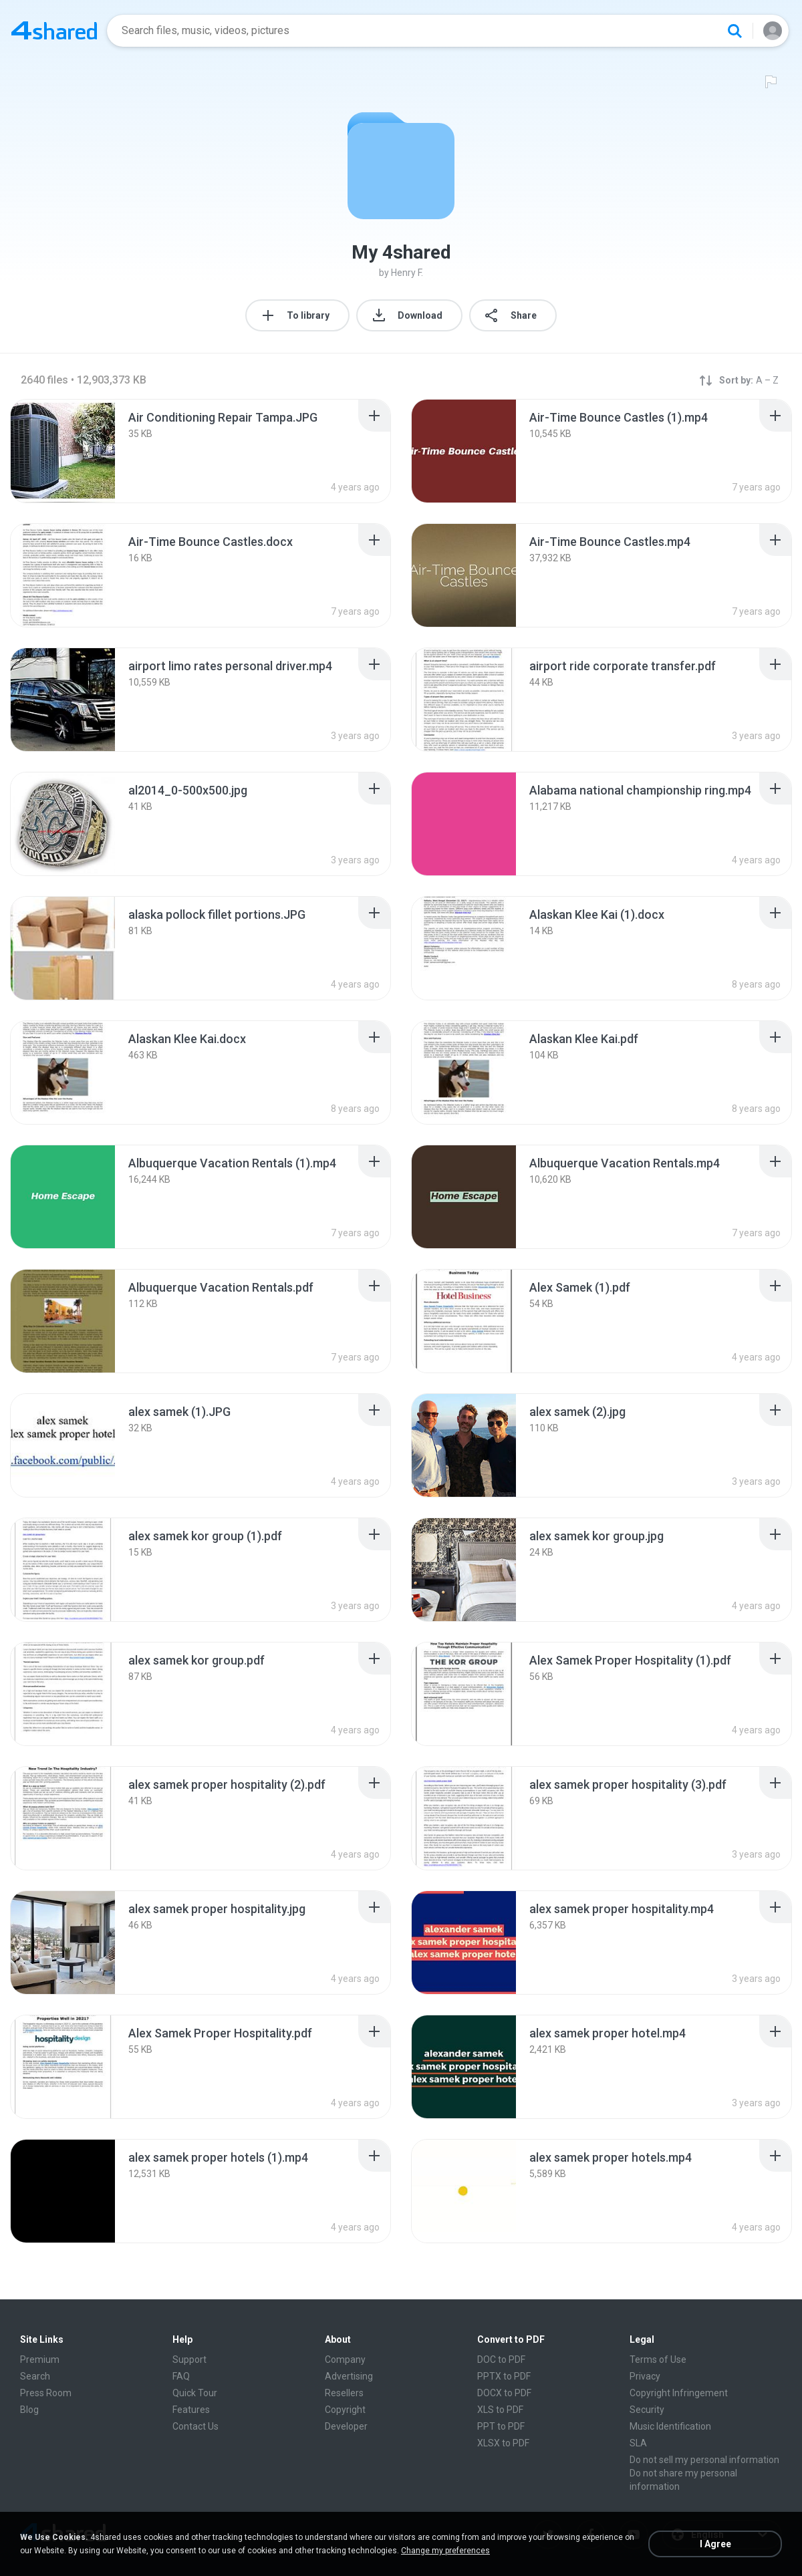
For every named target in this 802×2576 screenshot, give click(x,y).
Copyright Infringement (679, 2393)
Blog (29, 2409)
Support (189, 2359)
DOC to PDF (501, 2359)
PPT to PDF (501, 2426)
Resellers (344, 2393)
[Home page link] (54, 30)
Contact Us (195, 2426)
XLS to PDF (500, 2409)
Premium (39, 2359)
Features (191, 2409)
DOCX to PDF (504, 2393)
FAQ (181, 2376)
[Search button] (734, 31)
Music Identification (670, 2426)
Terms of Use (658, 2359)
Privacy (645, 2376)
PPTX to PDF (504, 2376)
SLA (638, 2443)
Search (35, 2376)
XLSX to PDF (503, 2443)
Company (345, 2359)
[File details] (63, 451)
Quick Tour (194, 2393)
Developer (346, 2426)
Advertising (349, 2376)
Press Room (46, 2393)
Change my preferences (445, 2550)
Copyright (345, 2409)
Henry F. (407, 272)
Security (647, 2409)
